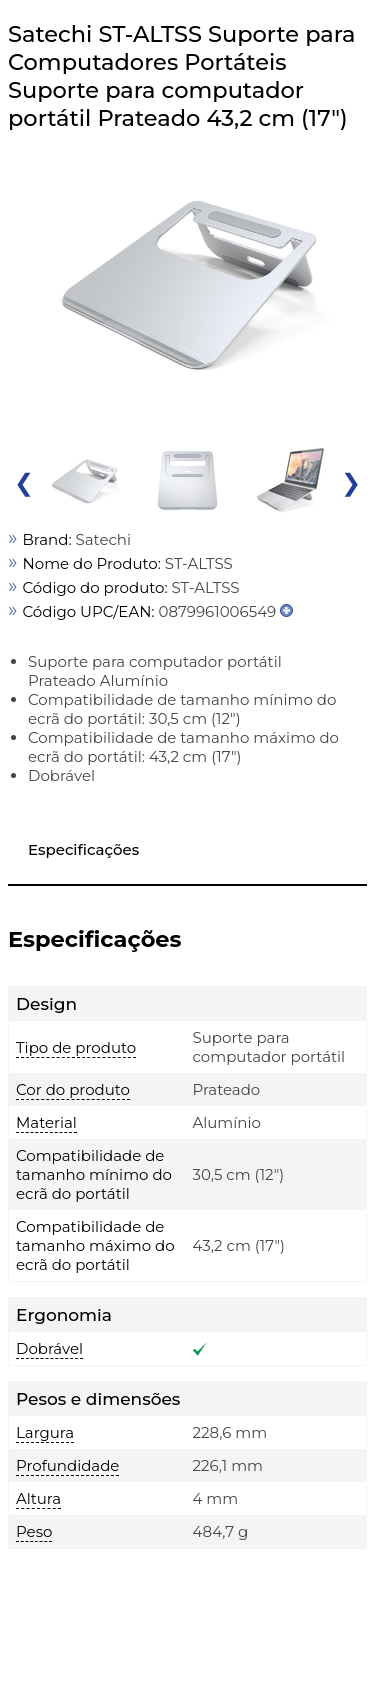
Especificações (83, 849)
